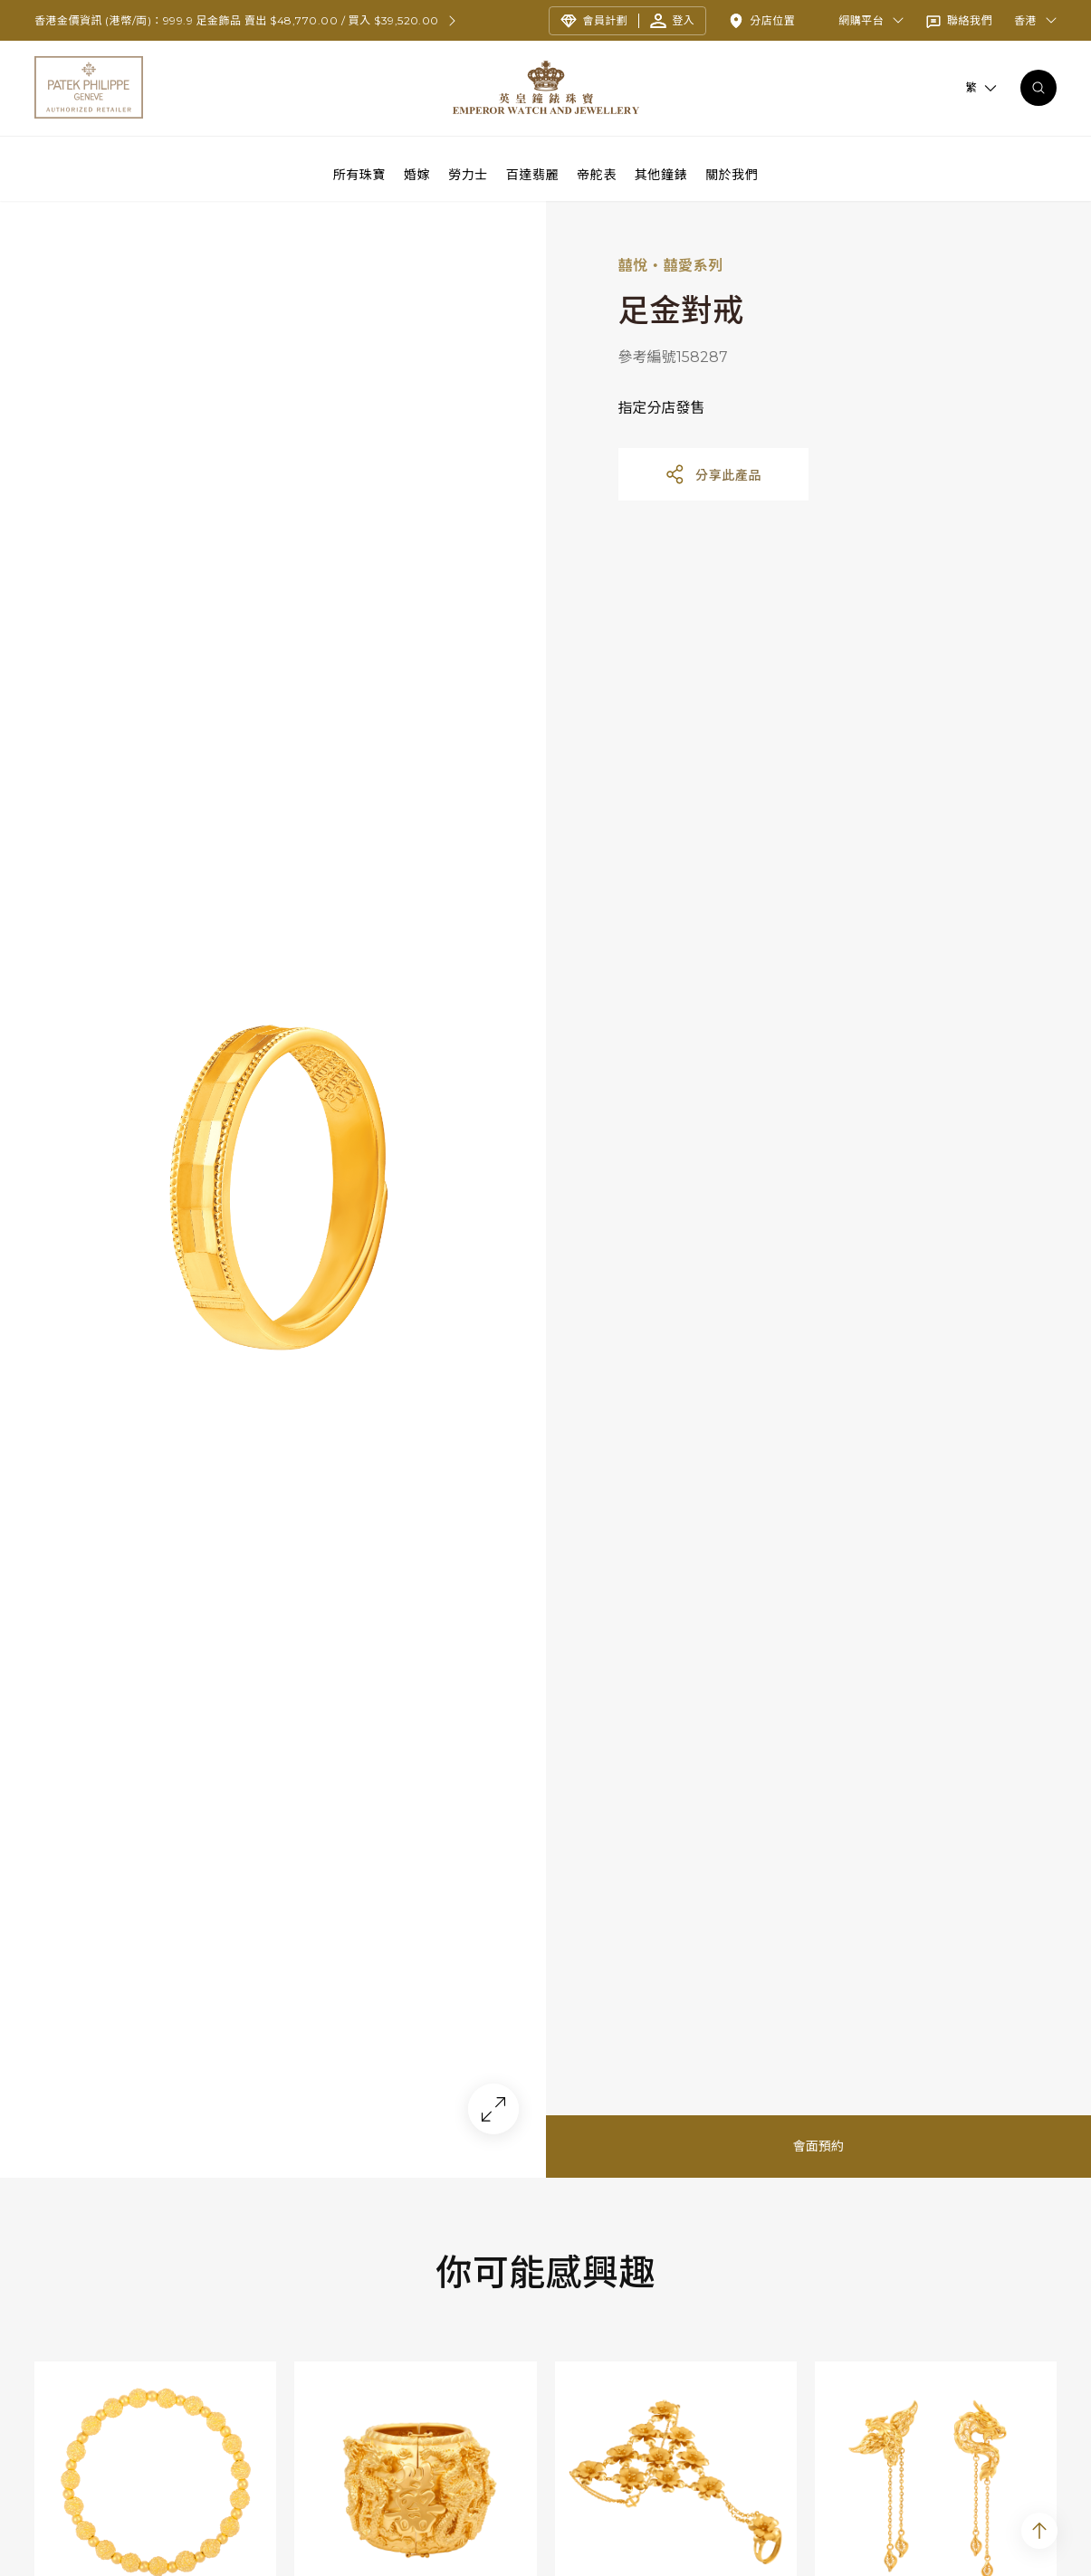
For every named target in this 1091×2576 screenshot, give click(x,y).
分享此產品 (713, 482)
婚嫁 (417, 174)
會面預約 (818, 2154)
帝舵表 (597, 174)
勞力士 (468, 174)
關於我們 (731, 174)
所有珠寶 (359, 174)
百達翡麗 (532, 174)
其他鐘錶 (661, 174)
